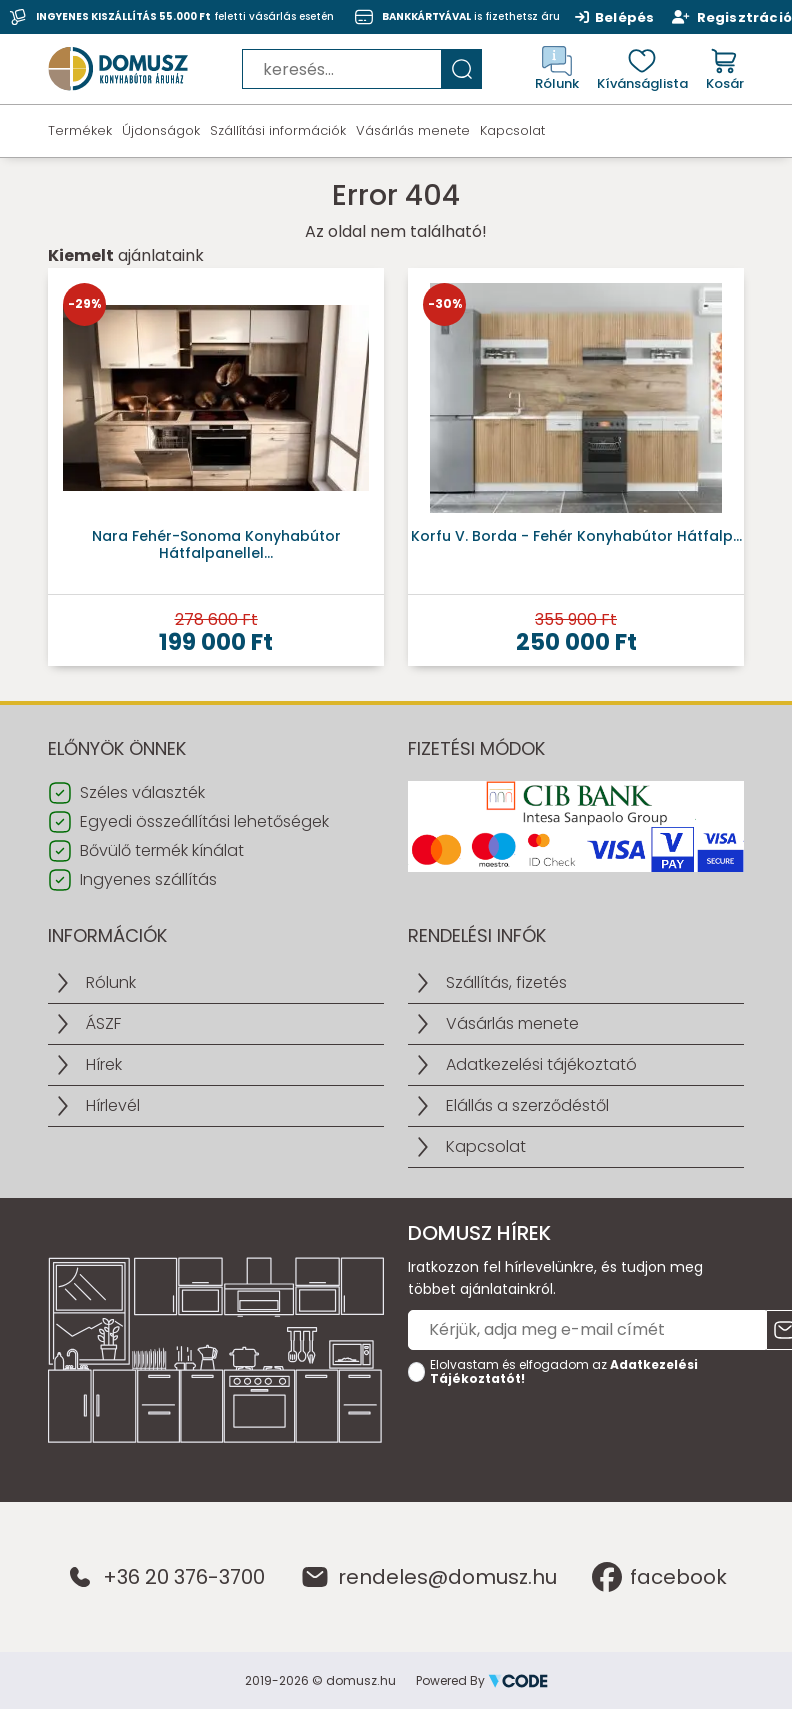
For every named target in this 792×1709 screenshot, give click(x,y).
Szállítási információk (278, 130)
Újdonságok (161, 130)
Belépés (615, 17)
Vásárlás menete (413, 130)
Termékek (80, 130)
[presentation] (560, 1433)
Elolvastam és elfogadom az (564, 1372)
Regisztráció (732, 17)
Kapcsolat (512, 130)
